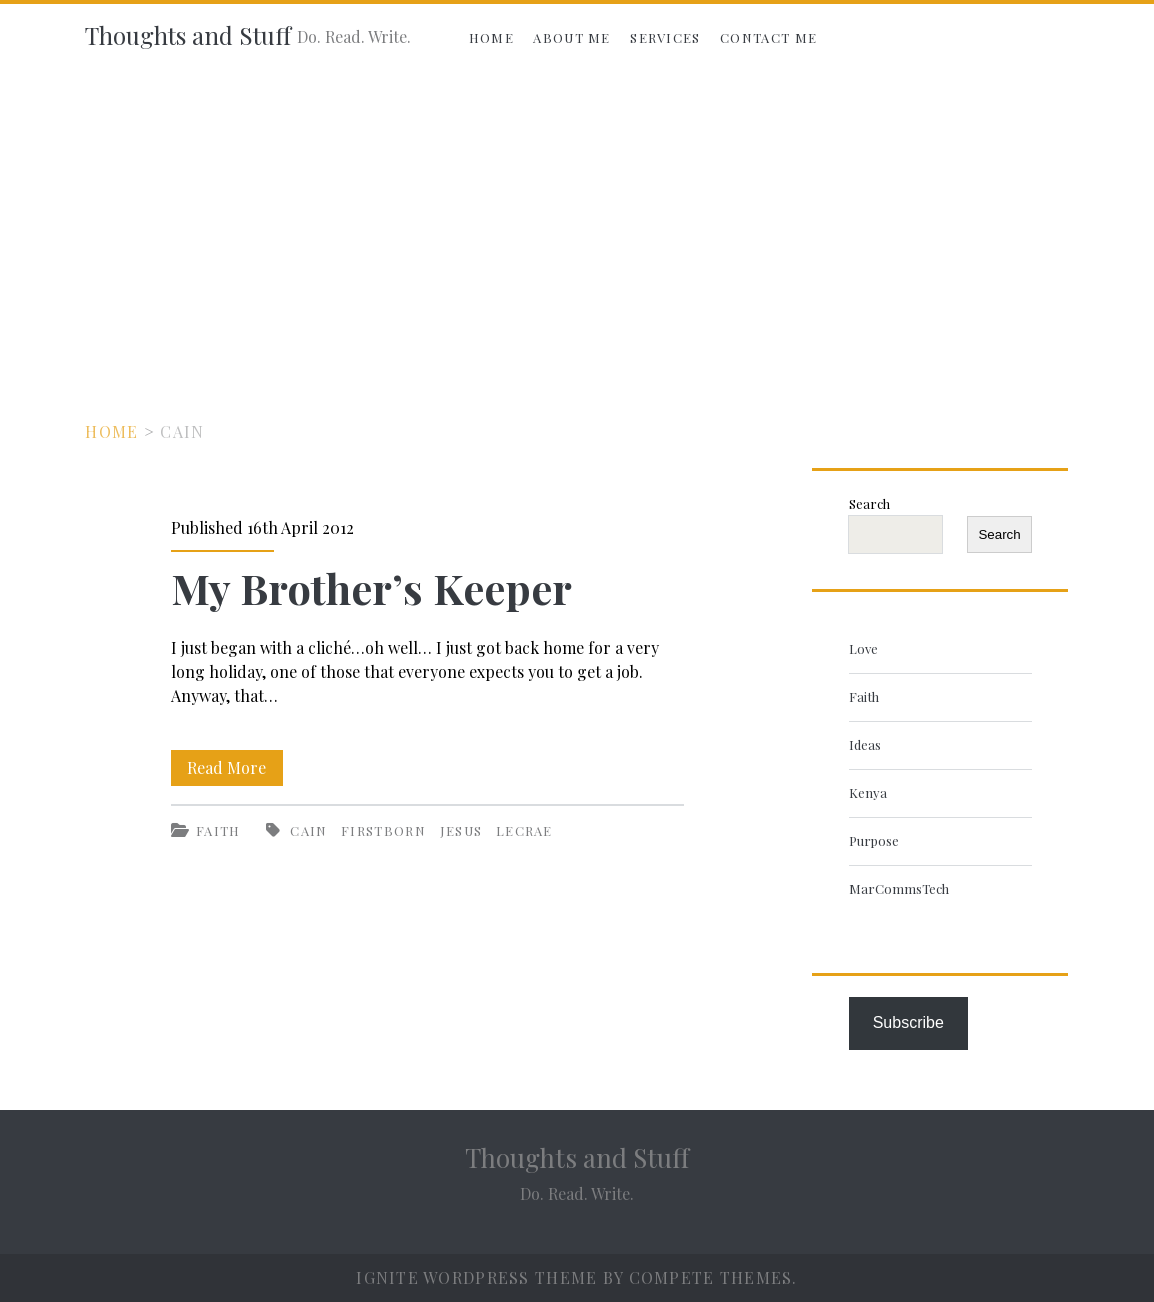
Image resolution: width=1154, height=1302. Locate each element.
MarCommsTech (899, 888)
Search (869, 503)
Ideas (865, 744)
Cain (308, 830)
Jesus (461, 830)
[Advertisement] (577, 222)
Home (491, 37)
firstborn (383, 830)
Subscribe (908, 1022)
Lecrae (524, 830)
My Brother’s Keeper (371, 588)
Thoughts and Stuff (188, 35)
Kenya (868, 792)
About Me (571, 37)
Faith (218, 830)
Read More (235, 768)
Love (863, 648)
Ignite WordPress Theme (476, 1277)
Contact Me (768, 37)
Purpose (874, 840)
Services (665, 37)
